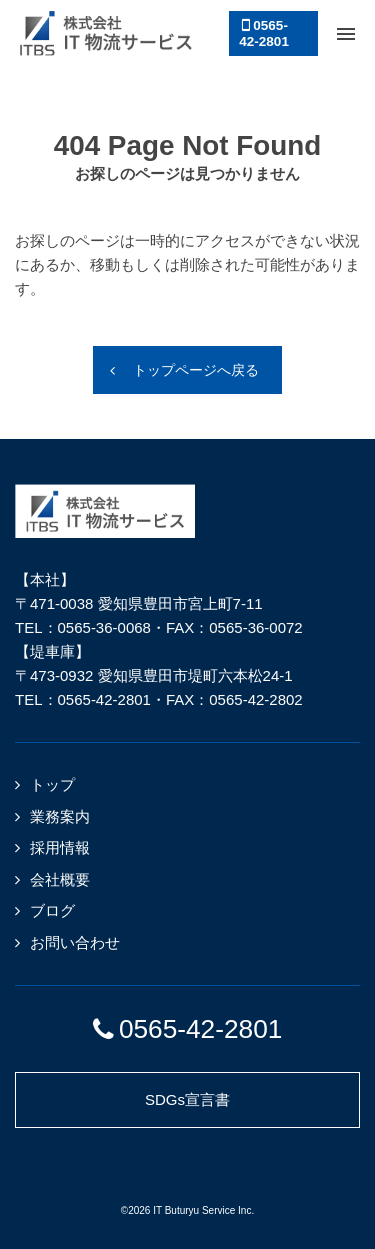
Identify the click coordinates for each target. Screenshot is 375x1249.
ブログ (52, 910)
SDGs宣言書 (187, 1099)
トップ (52, 784)
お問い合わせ (75, 942)
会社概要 (60, 879)
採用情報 (60, 847)
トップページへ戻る (196, 370)
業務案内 (60, 816)
